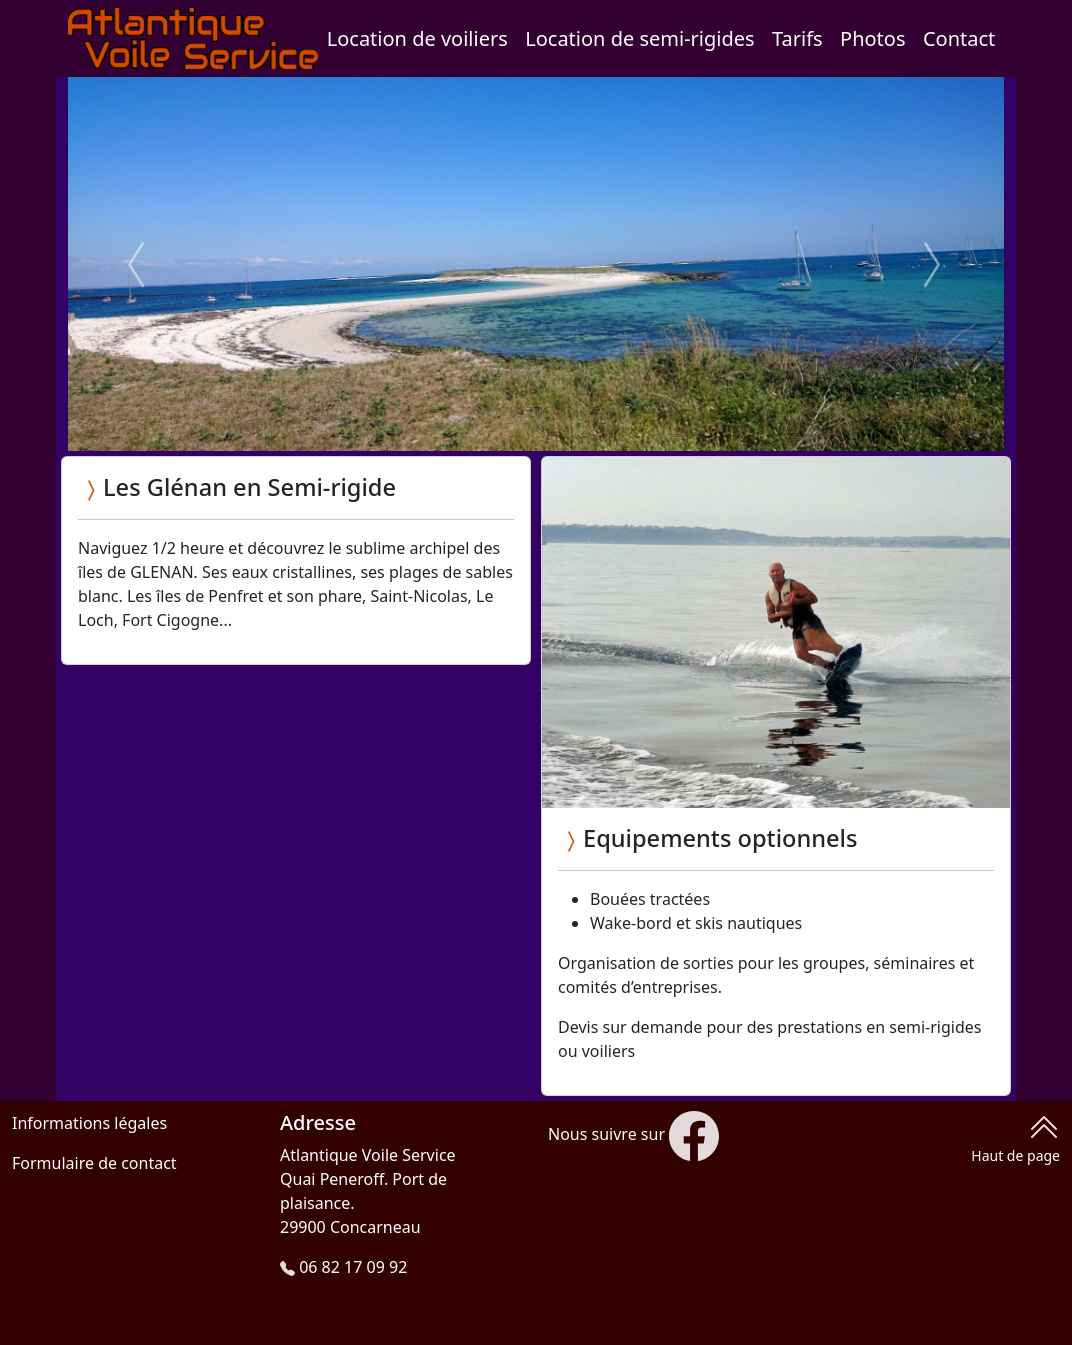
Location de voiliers (417, 38)
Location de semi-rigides (639, 38)
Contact (959, 38)
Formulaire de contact (94, 1163)
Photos (872, 38)
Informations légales (89, 1123)
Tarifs (797, 38)
